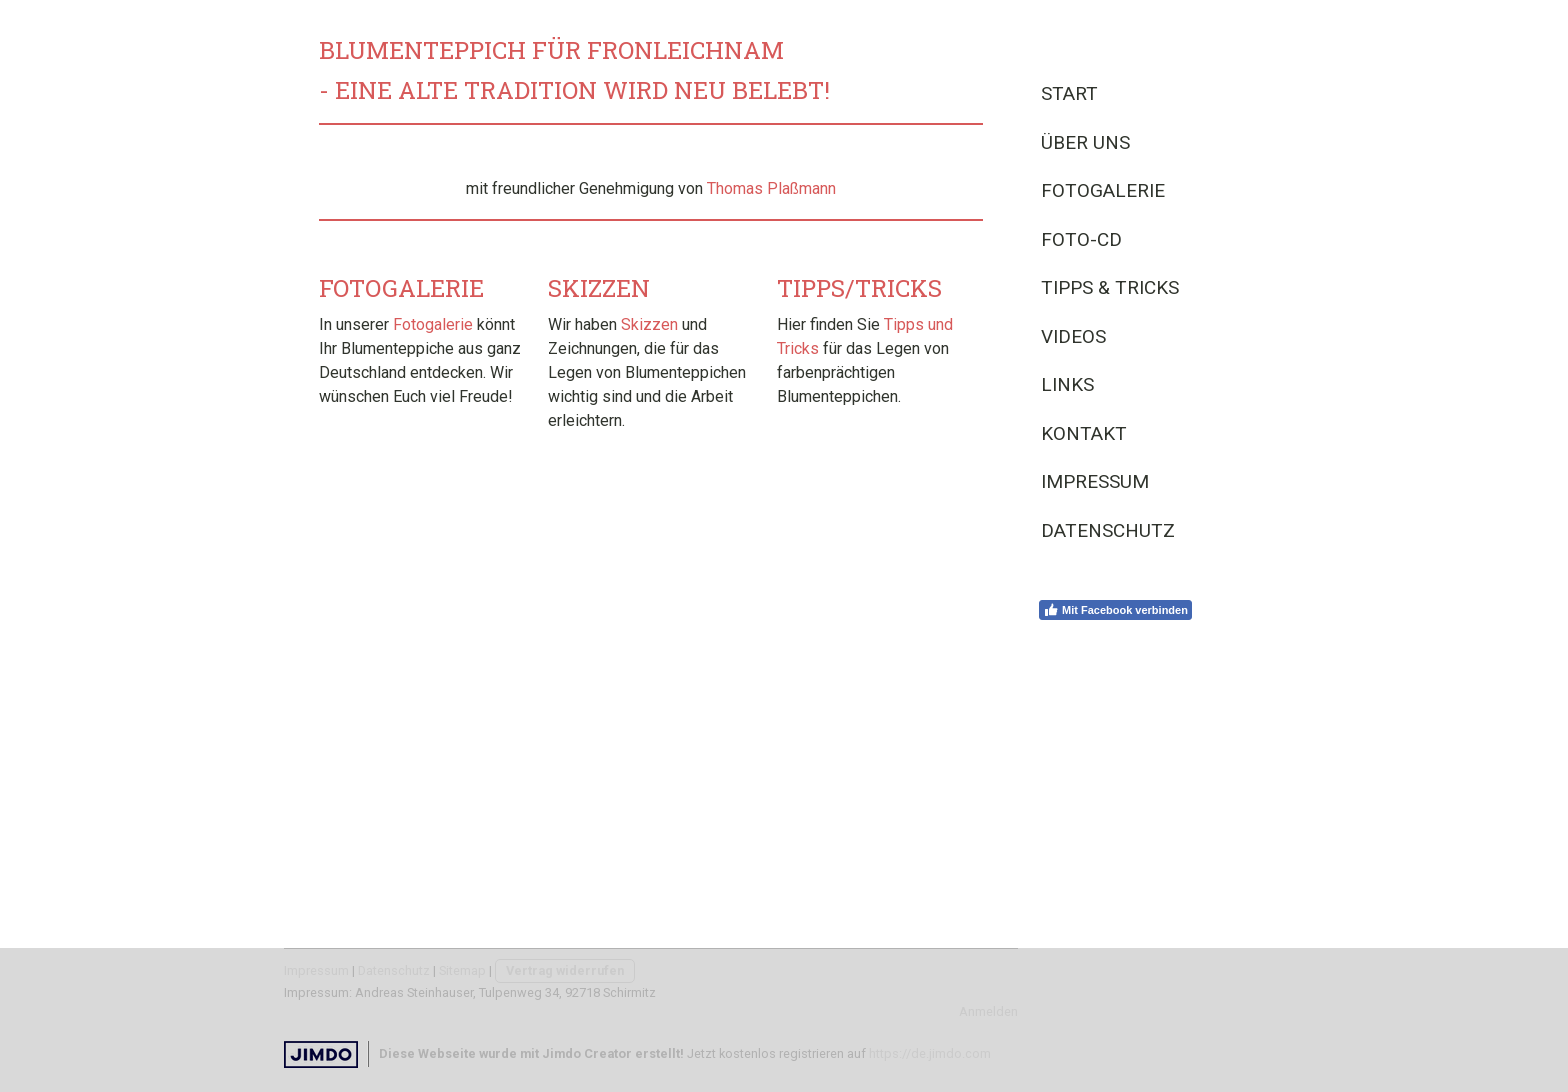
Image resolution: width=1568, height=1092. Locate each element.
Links (1067, 384)
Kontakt (1084, 433)
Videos (1073, 336)
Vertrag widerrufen (565, 970)
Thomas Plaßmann (771, 188)
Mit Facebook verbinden (1115, 610)
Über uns (1085, 142)
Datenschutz (1108, 530)
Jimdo (321, 1054)
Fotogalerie (1103, 190)
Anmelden (988, 1011)
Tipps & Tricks (1110, 287)
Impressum (1095, 481)
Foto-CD (1081, 239)
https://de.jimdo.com (930, 1053)
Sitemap (462, 970)
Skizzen (649, 324)
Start (1069, 93)
